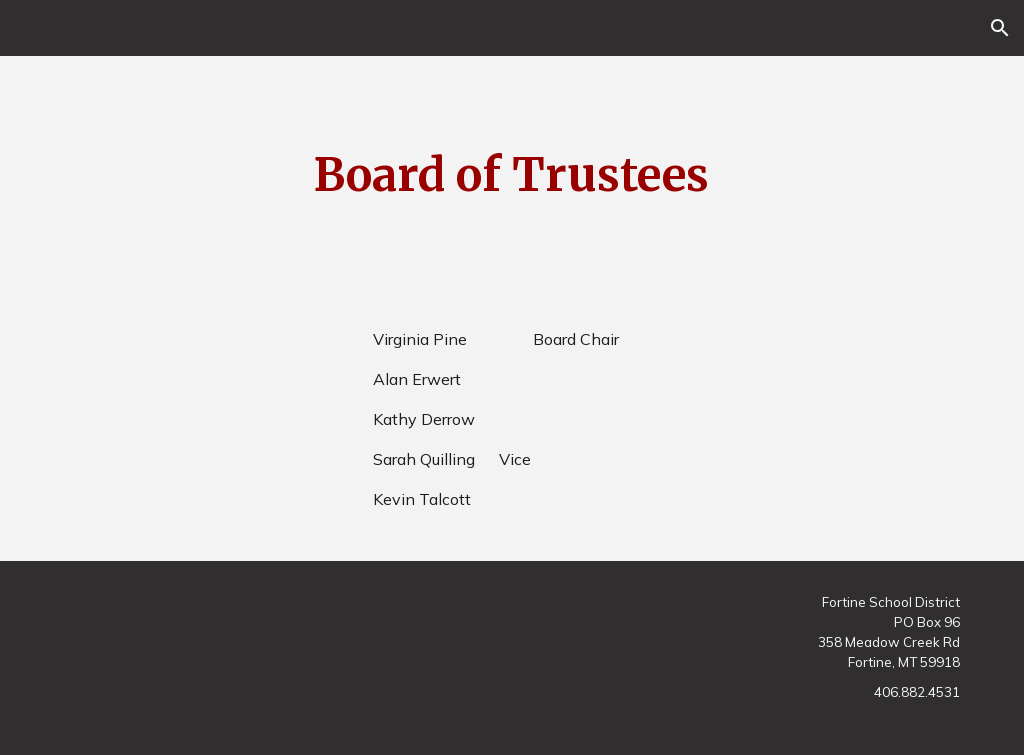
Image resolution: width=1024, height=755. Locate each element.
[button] (1000, 28)
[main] (511, 175)
